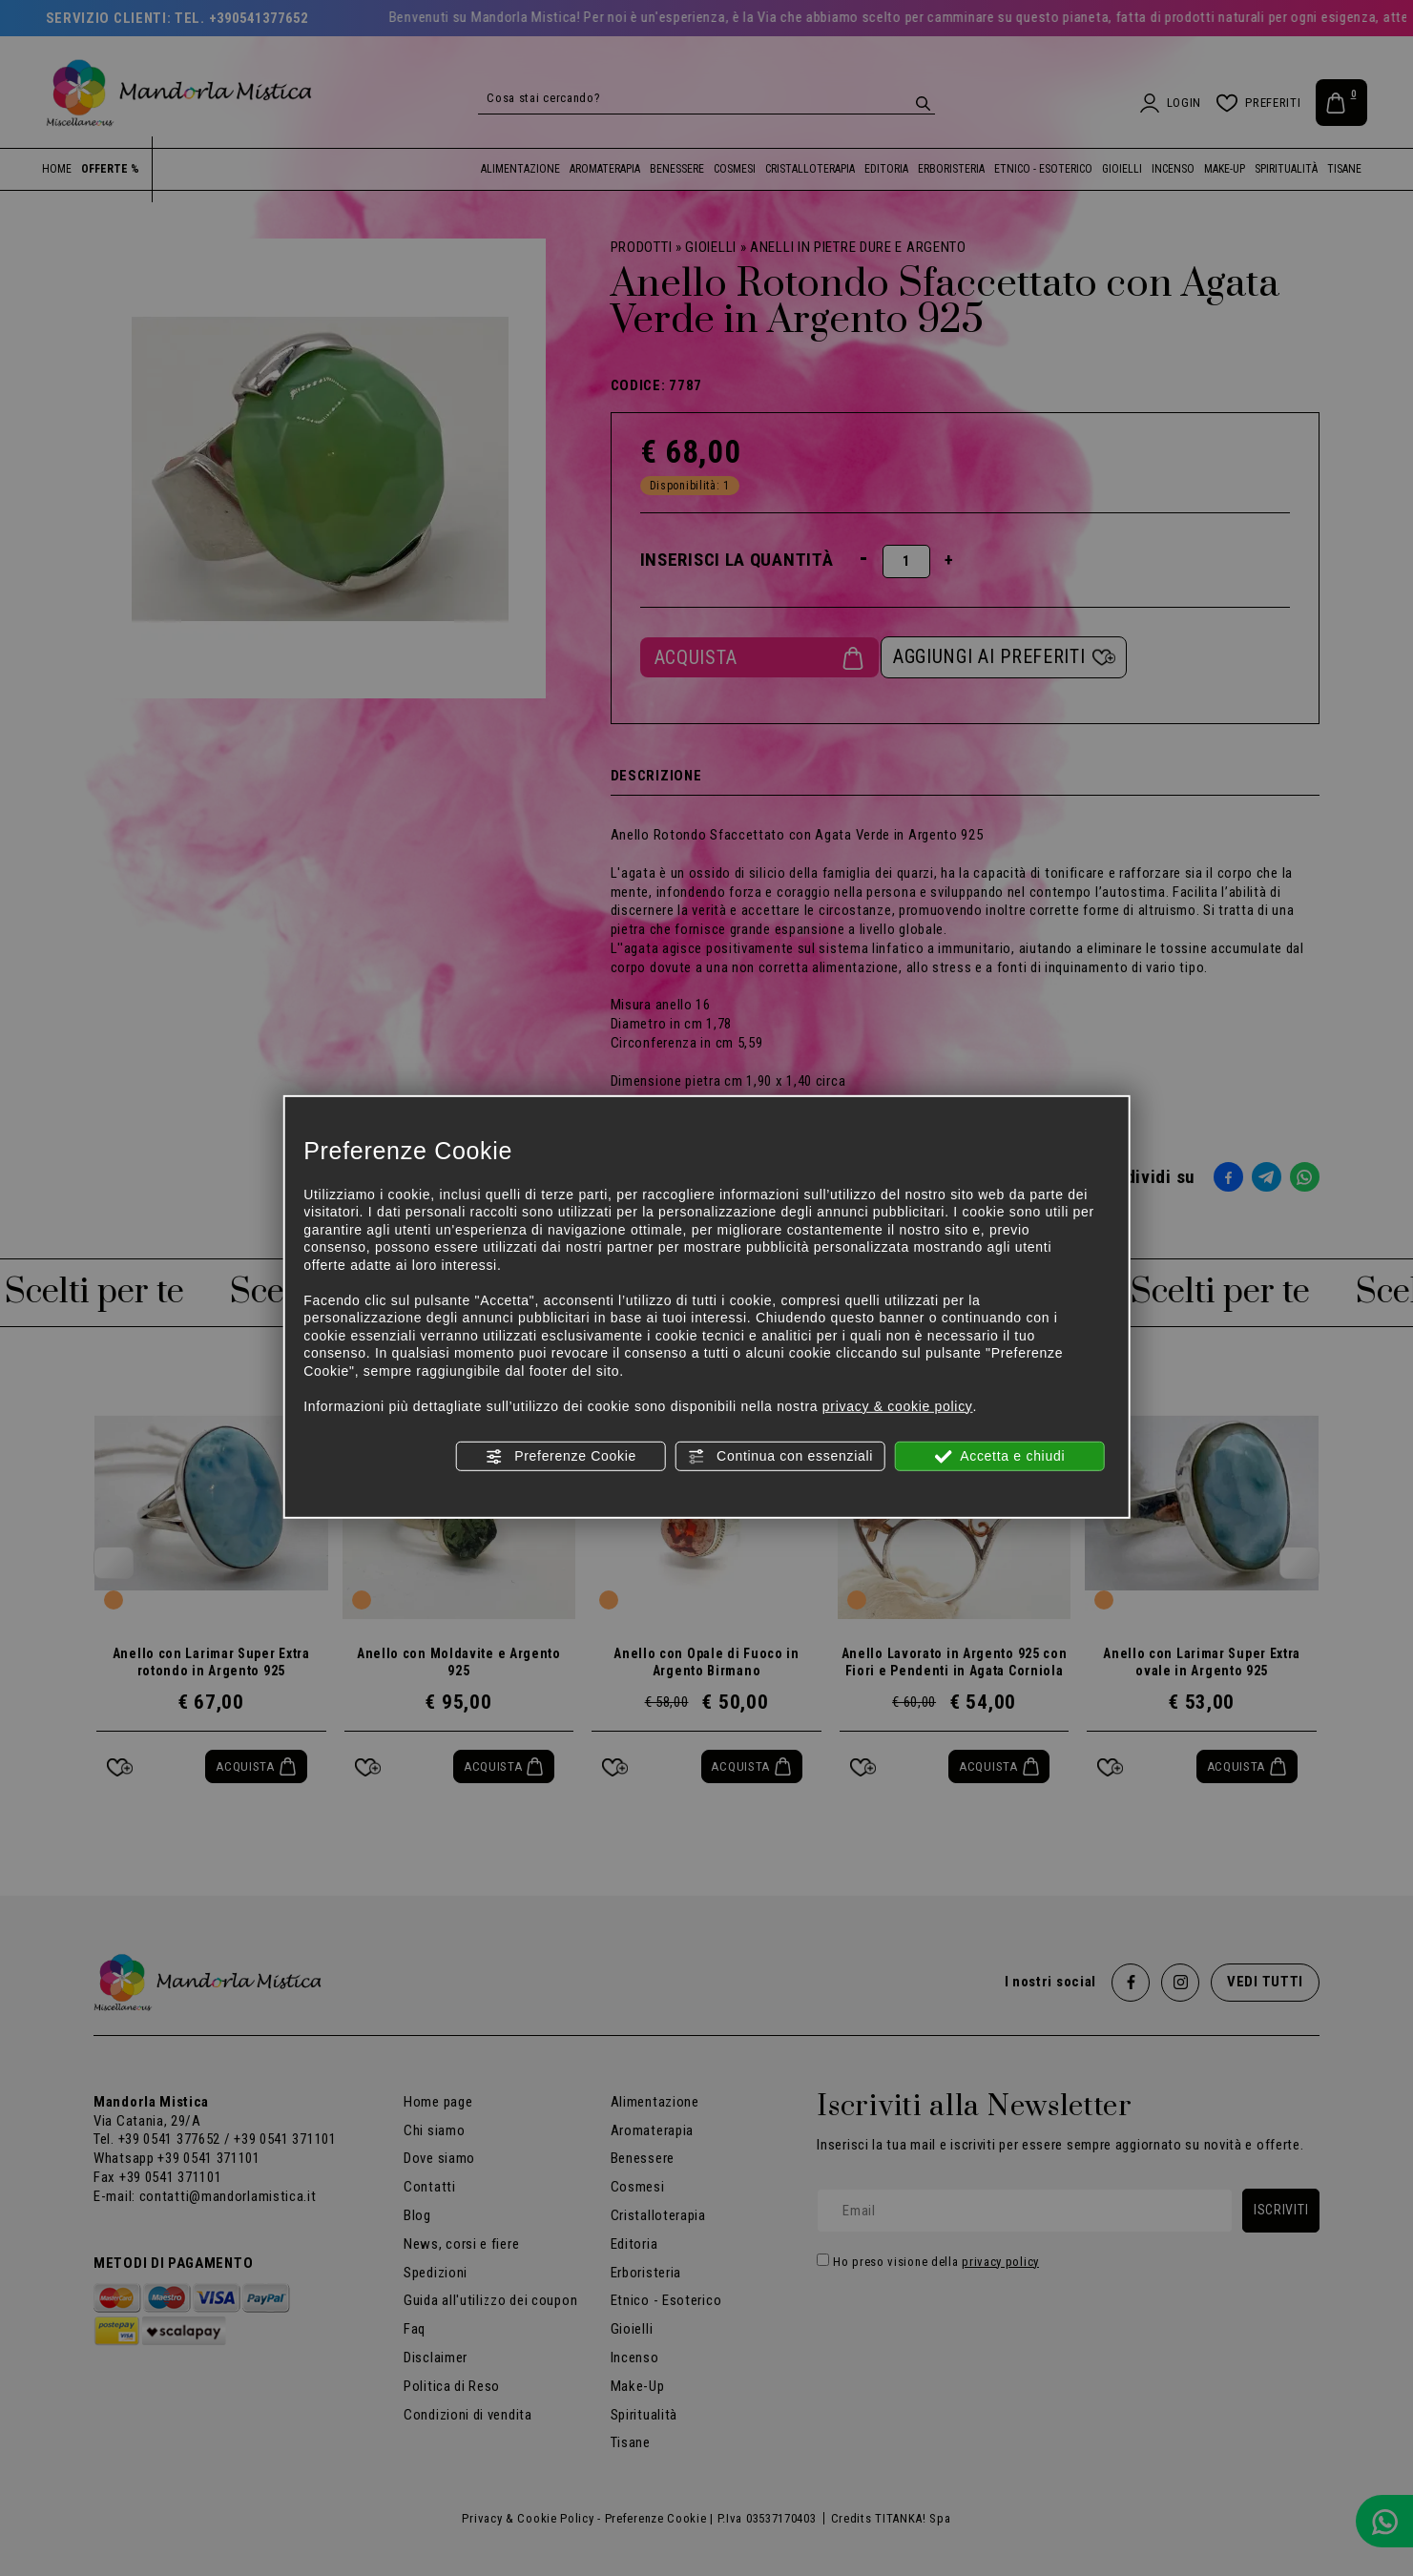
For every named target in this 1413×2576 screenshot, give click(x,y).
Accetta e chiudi (999, 1456)
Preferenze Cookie (561, 1456)
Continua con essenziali (781, 1456)
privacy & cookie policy (897, 1405)
